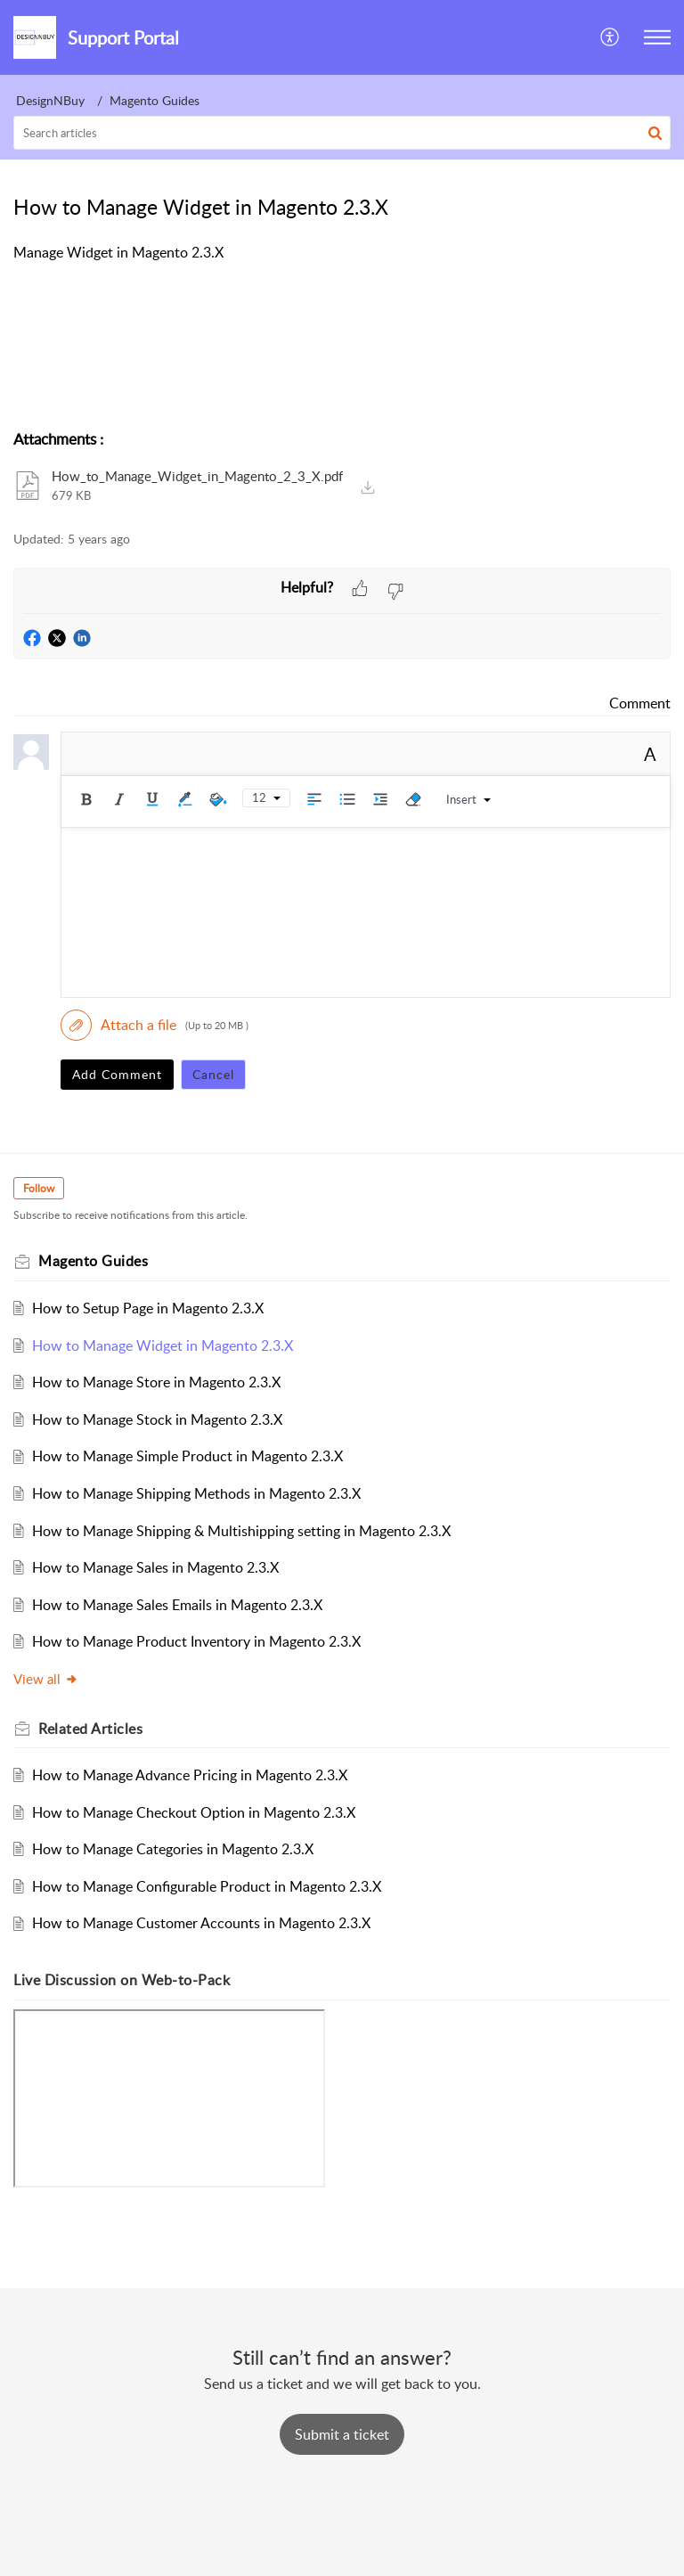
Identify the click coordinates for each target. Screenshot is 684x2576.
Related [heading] (90, 1728)
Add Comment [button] (117, 1074)
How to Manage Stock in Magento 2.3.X (157, 1419)
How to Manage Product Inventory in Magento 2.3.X (196, 1641)
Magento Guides (155, 100)
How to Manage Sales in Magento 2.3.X (155, 1567)
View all (45, 1679)
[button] (610, 37)
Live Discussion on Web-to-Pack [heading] (121, 1980)
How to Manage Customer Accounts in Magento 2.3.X (201, 1923)
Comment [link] (640, 703)
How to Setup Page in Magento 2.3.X (148, 1308)
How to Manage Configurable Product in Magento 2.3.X (206, 1886)
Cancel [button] (213, 1074)
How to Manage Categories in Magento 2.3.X (173, 1849)
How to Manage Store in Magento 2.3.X (156, 1382)
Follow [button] (38, 1188)
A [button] (650, 753)
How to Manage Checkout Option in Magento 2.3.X (193, 1812)
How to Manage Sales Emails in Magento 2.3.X (177, 1605)
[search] (342, 133)
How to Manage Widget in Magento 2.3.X (162, 1345)
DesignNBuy (50, 100)
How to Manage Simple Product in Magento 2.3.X (187, 1456)
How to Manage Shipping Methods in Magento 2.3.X (196, 1493)
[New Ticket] (342, 2434)
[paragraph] (342, 253)
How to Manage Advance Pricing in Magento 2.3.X (189, 1775)
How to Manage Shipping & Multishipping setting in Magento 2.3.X (241, 1531)
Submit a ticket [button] (342, 2434)
